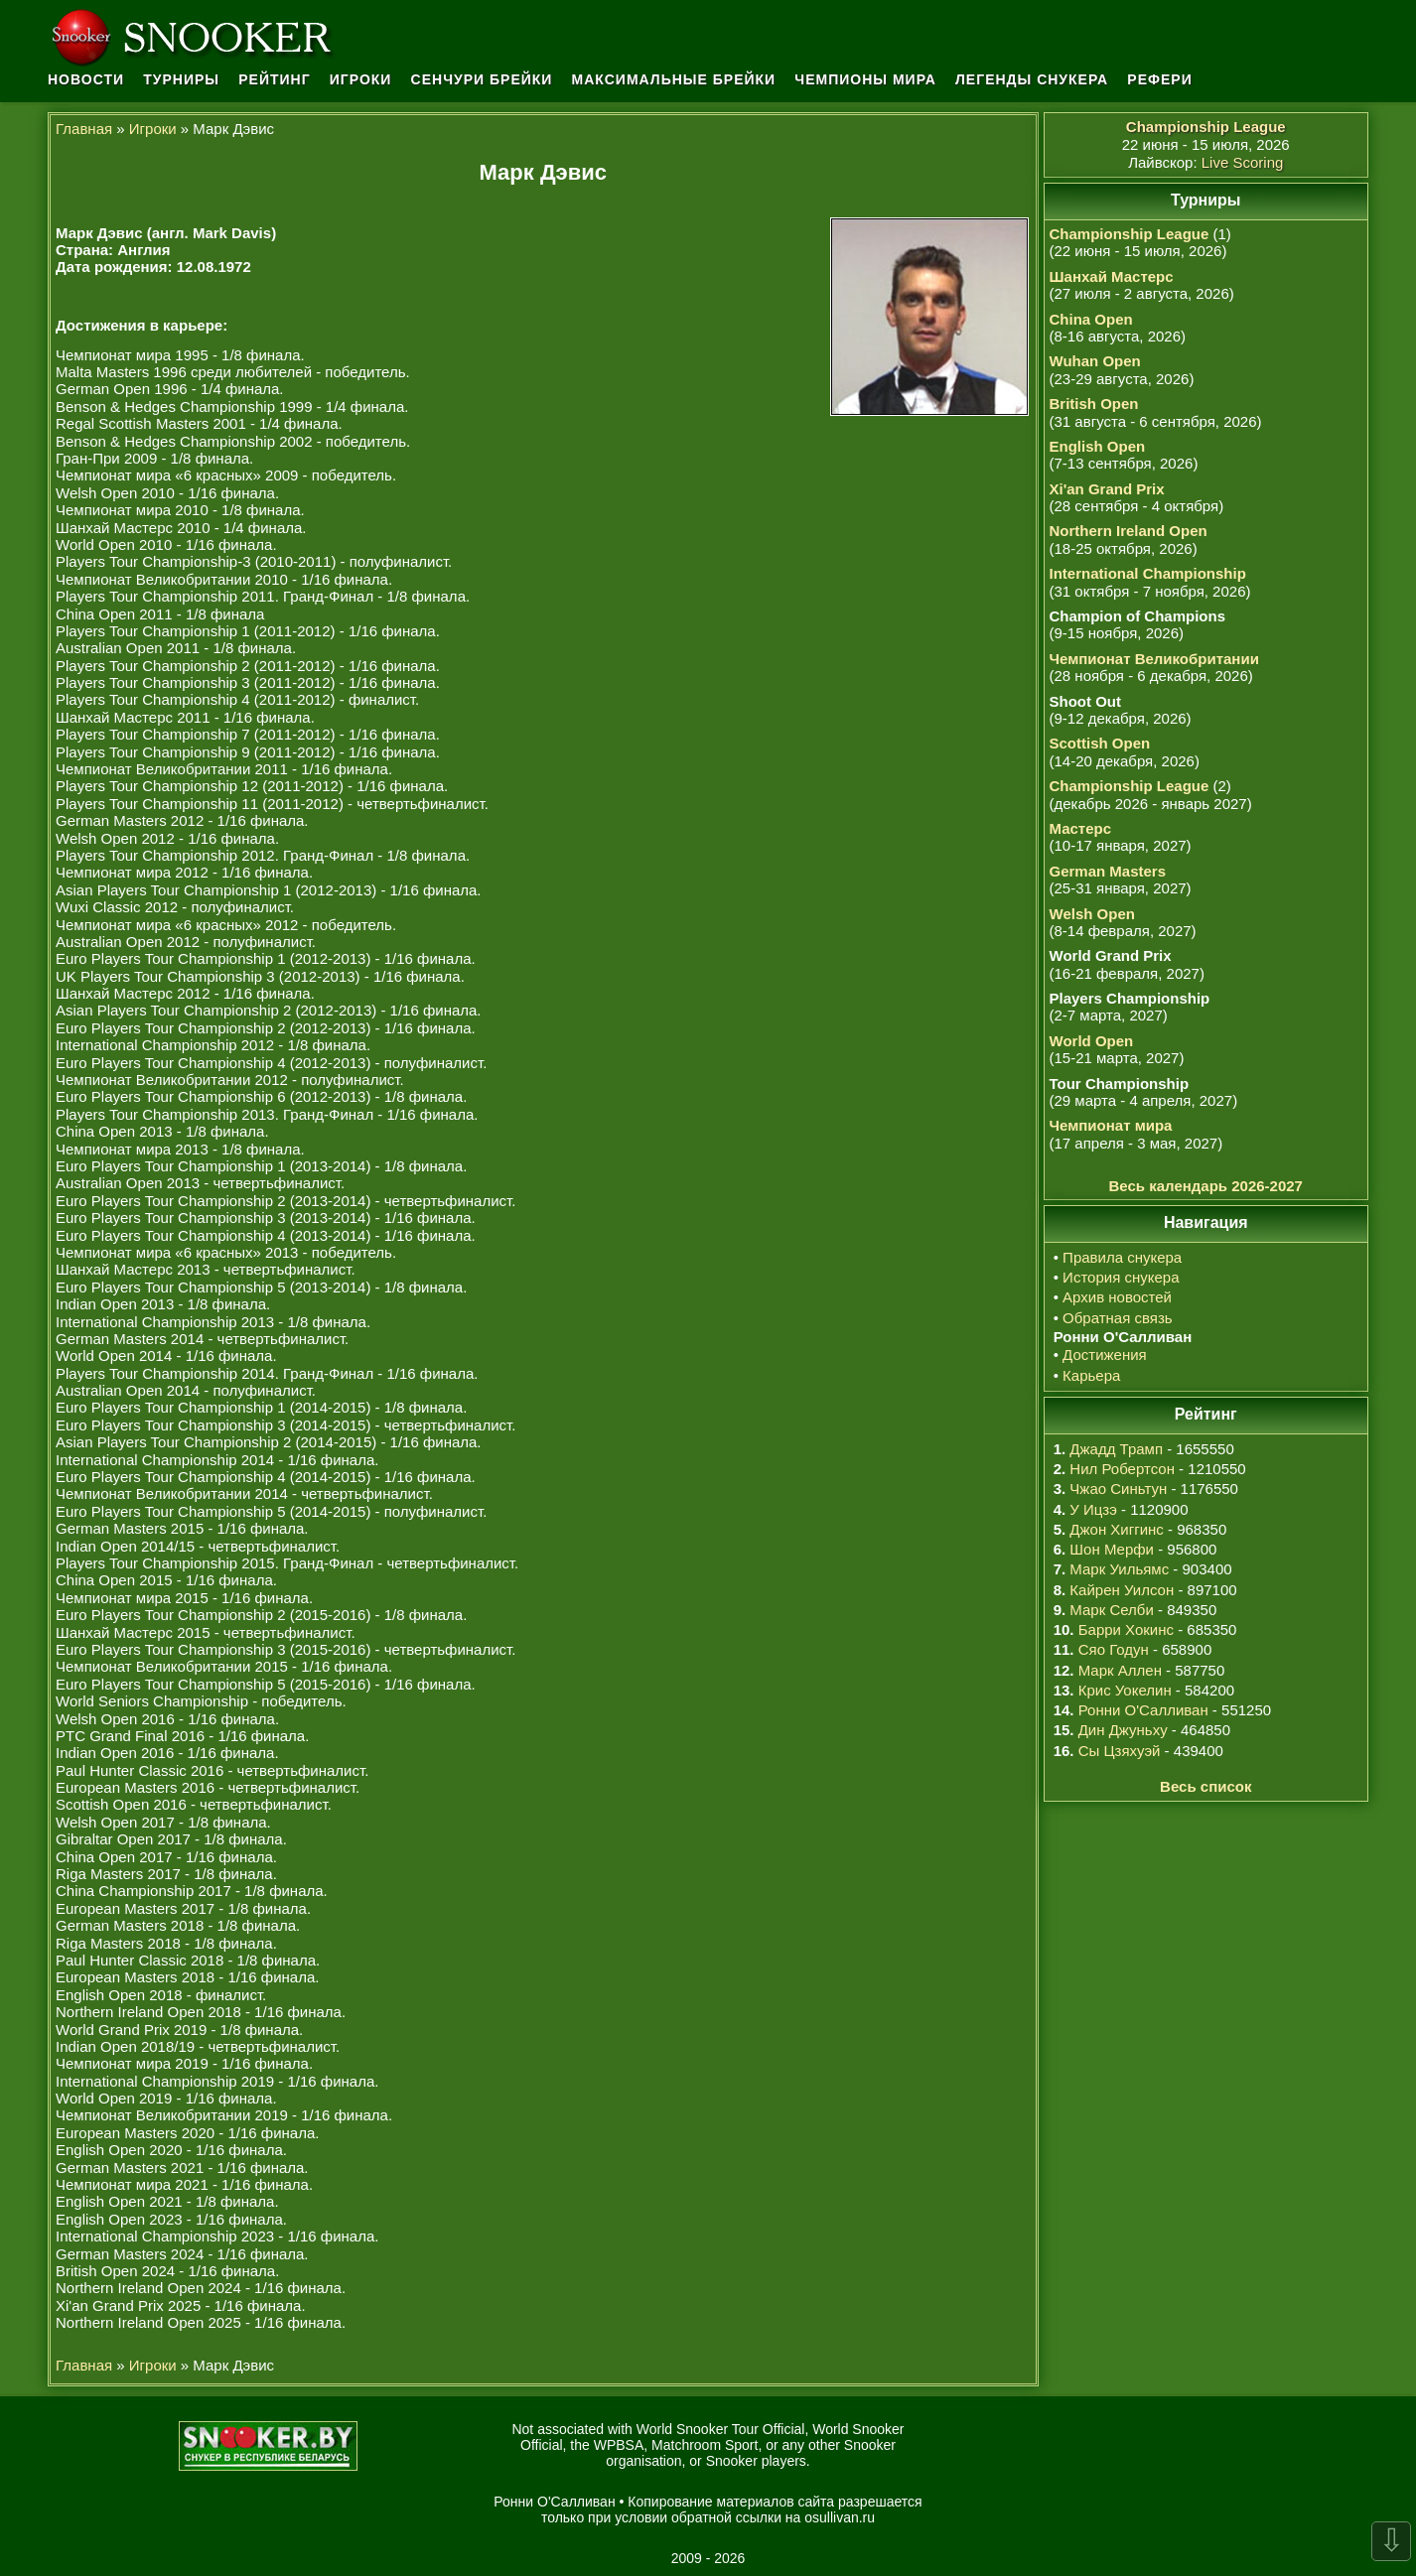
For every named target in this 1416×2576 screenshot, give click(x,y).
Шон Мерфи (1111, 1549)
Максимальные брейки (674, 79)
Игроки (361, 79)
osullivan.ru (839, 2517)
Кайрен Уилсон (1121, 1589)
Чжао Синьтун (1118, 1488)
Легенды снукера (1031, 79)
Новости (86, 79)
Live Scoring (1243, 162)
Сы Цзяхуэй (1119, 1750)
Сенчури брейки (482, 79)
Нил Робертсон (1122, 1468)
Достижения (1104, 1354)
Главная (84, 128)
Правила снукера (1122, 1257)
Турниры (181, 79)
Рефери (1159, 79)
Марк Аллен (1120, 1670)
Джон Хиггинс (1116, 1529)
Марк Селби (1111, 1609)
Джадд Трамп (1116, 1448)
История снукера (1120, 1277)
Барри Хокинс (1126, 1629)
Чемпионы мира (865, 79)
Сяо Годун (1113, 1649)
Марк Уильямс (1119, 1568)
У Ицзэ (1092, 1509)
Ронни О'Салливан (1143, 1709)
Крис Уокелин (1125, 1690)
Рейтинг (274, 79)
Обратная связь (1117, 1317)
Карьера (1091, 1375)
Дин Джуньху (1123, 1729)
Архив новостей (1117, 1296)
